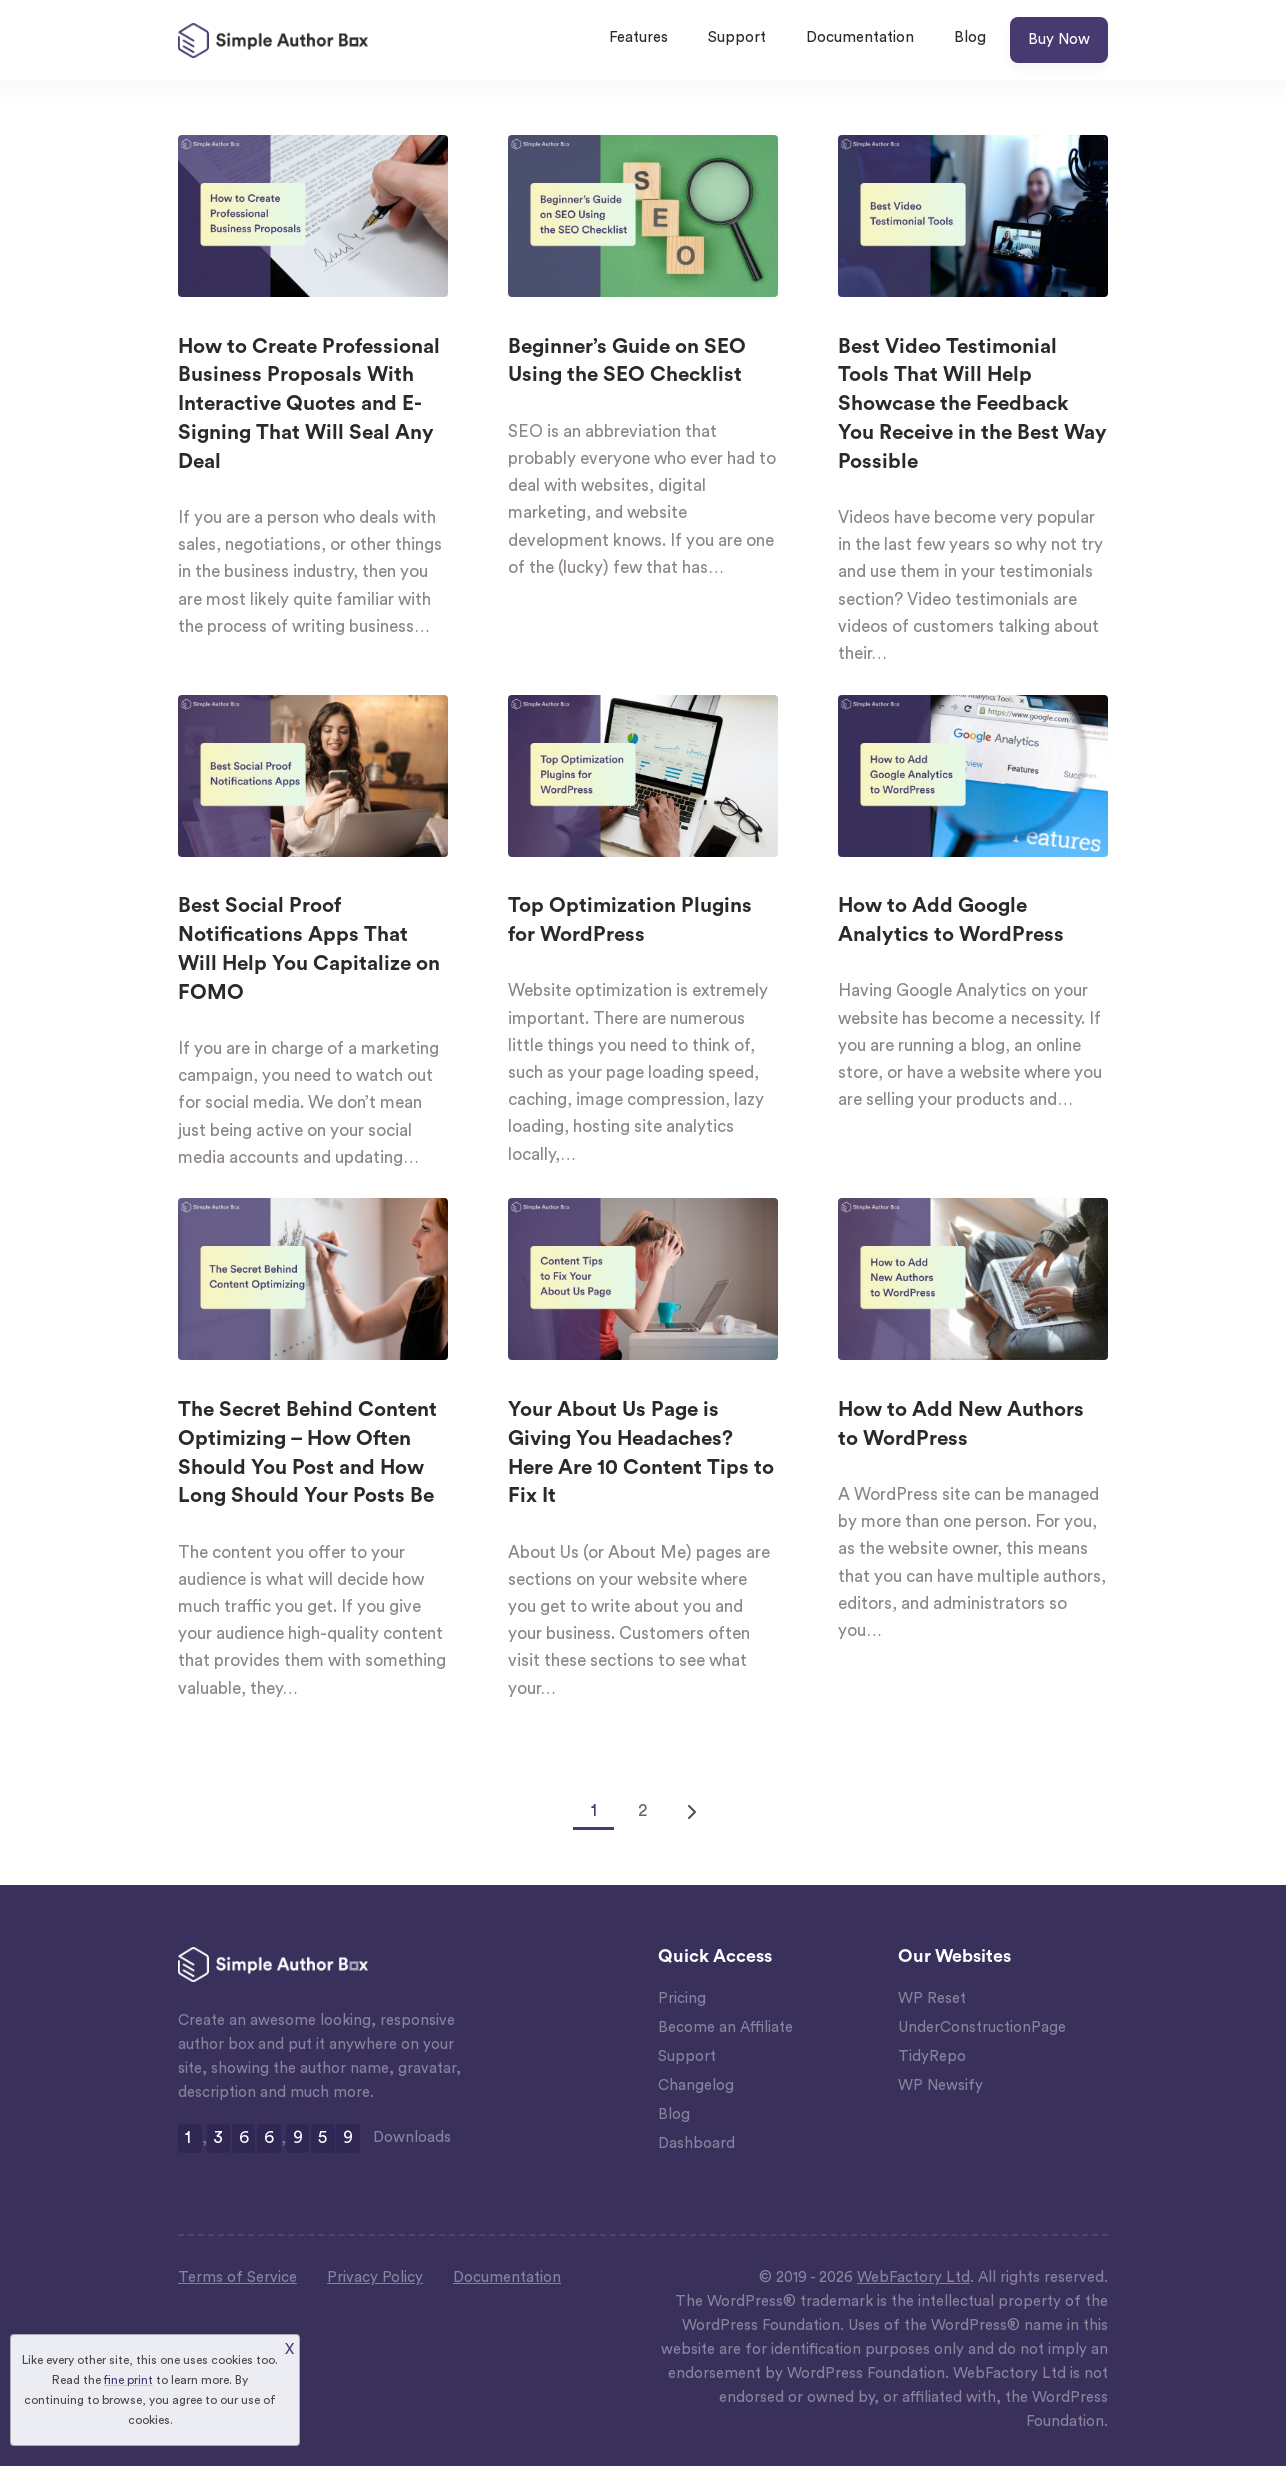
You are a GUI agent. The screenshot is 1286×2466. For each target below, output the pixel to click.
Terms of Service (237, 2277)
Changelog (696, 2085)
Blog (970, 37)
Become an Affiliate (725, 2027)
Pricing (682, 1998)
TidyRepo (932, 2056)
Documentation (860, 37)
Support (737, 37)
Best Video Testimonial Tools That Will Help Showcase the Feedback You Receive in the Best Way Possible (972, 404)
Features (638, 37)
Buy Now (1059, 39)
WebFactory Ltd (913, 2277)
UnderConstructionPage (982, 2027)
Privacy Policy (375, 2277)
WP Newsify (940, 2085)
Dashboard (696, 2143)
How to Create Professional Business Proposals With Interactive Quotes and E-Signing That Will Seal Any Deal (309, 404)
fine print (128, 2380)
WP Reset (932, 1998)
